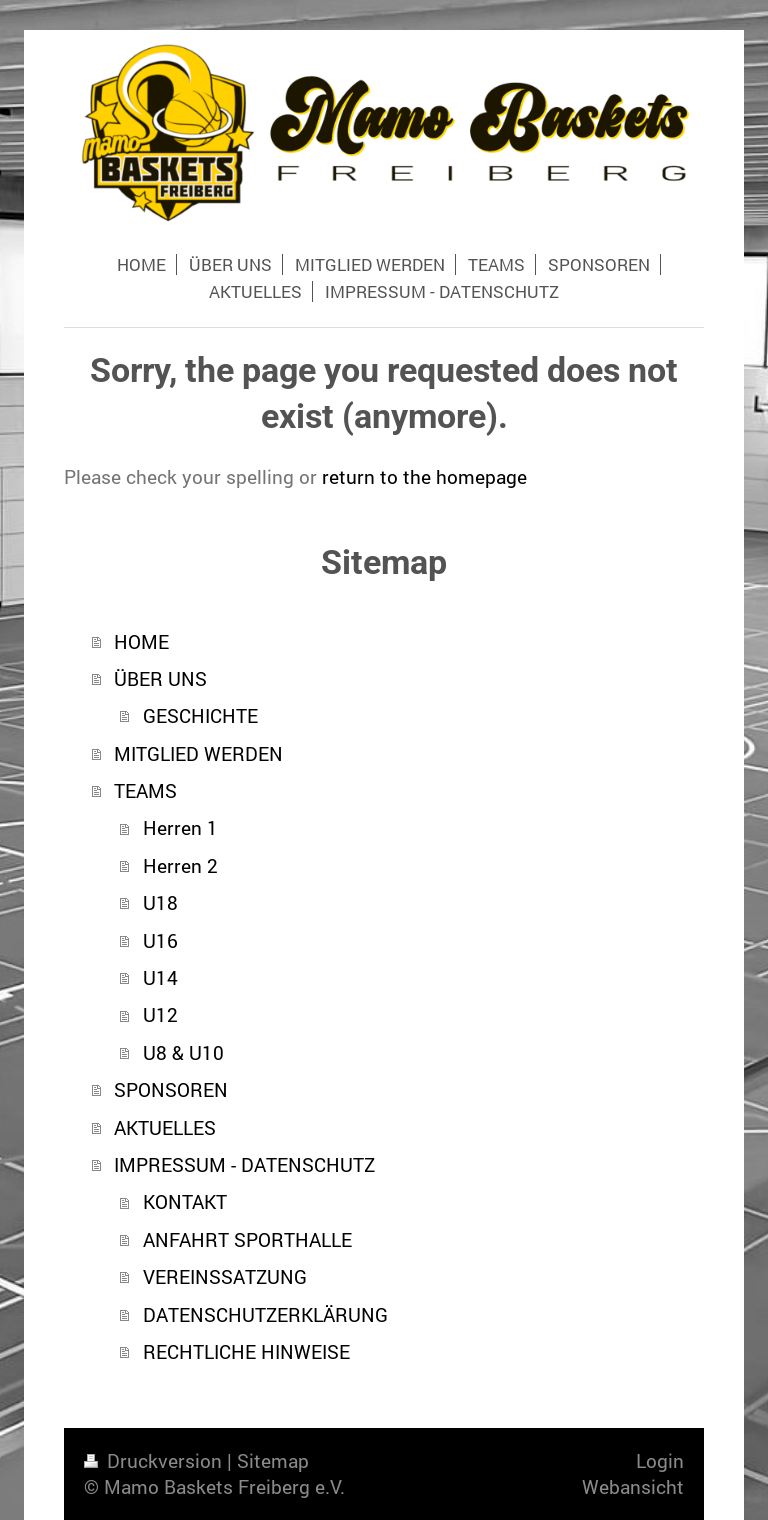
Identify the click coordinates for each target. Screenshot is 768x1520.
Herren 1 (180, 827)
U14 (160, 977)
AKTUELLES (165, 1127)
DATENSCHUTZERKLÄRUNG (265, 1314)
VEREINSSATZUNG (225, 1276)
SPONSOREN (171, 1089)
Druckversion (155, 1460)
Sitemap (273, 1460)
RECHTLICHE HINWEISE (246, 1351)
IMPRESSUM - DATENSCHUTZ (244, 1164)
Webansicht (633, 1486)
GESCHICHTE (200, 715)
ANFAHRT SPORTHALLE (247, 1239)
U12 (160, 1014)
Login (660, 1460)
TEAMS (145, 790)
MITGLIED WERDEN (198, 753)
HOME (141, 641)
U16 (160, 940)
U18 (160, 902)
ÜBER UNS (160, 678)
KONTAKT (185, 1201)
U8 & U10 (183, 1052)
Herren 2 (180, 865)
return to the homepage (424, 476)
